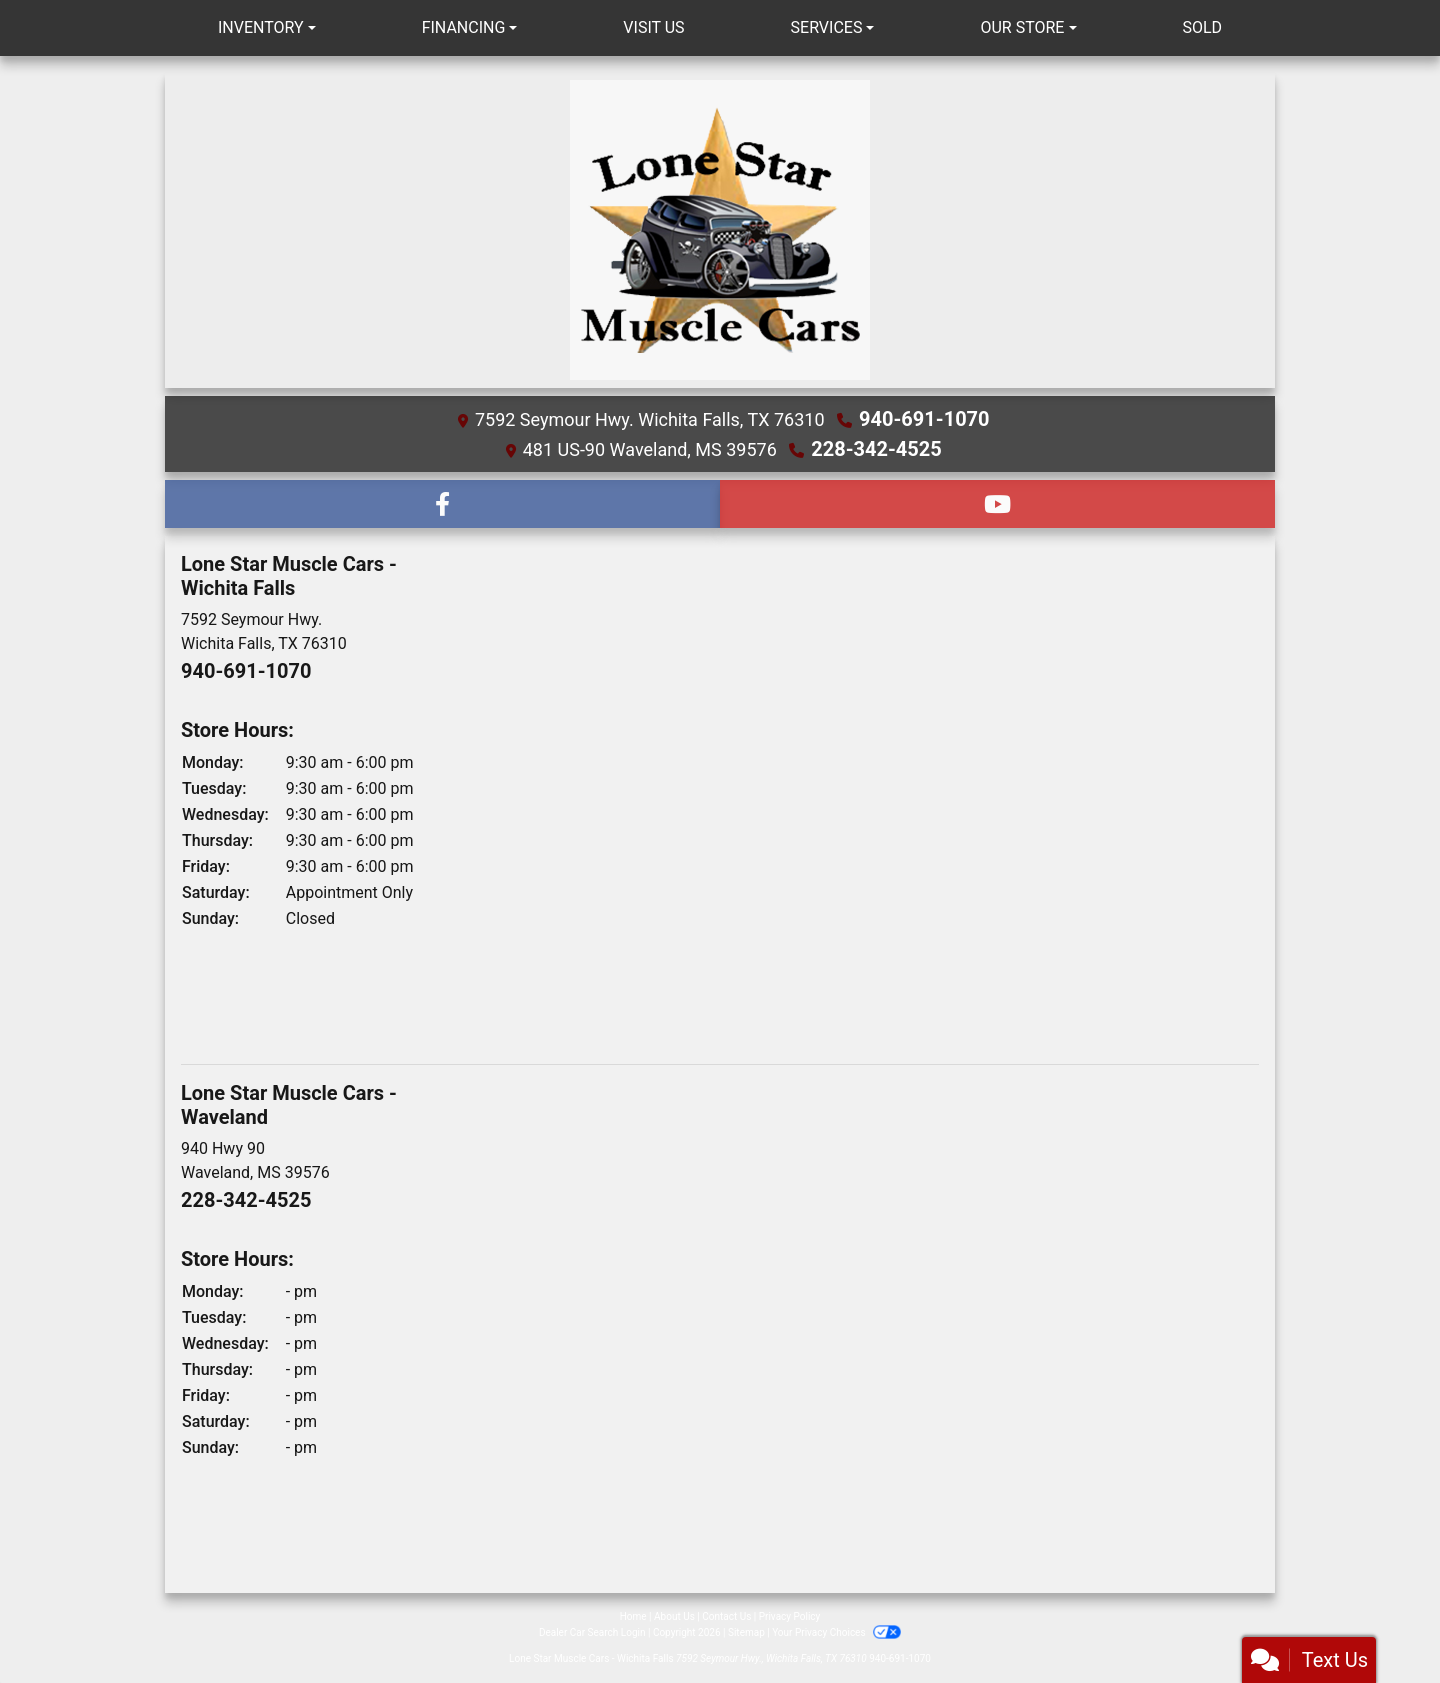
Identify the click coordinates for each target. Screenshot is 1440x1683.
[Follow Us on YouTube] (997, 504)
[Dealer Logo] (720, 230)
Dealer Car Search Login (592, 1632)
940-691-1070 (924, 419)
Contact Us (726, 1616)
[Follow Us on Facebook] (442, 504)
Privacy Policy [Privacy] (790, 1616)
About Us (674, 1616)
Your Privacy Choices (836, 1632)
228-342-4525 (876, 449)
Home (633, 1616)
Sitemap (746, 1632)
